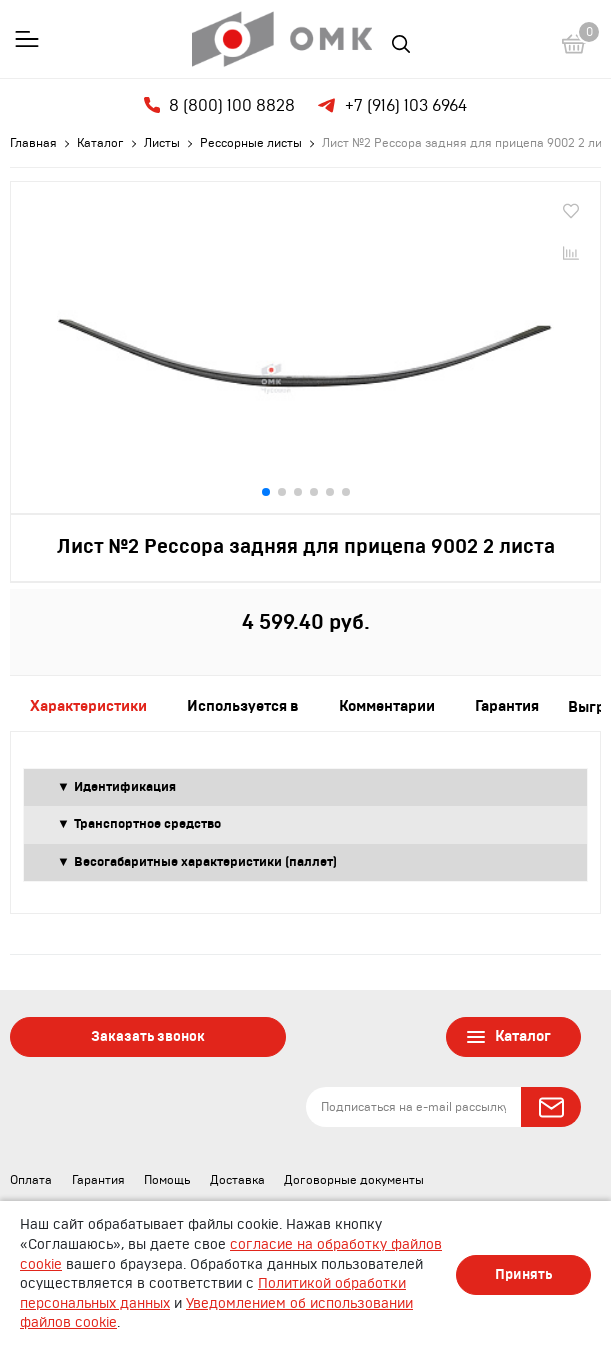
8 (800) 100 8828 (219, 105)
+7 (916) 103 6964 (391, 106)
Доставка (237, 1180)
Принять (523, 1275)
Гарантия (98, 1180)
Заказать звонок (148, 1037)
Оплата (31, 1180)
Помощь (167, 1180)
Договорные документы (354, 1180)
